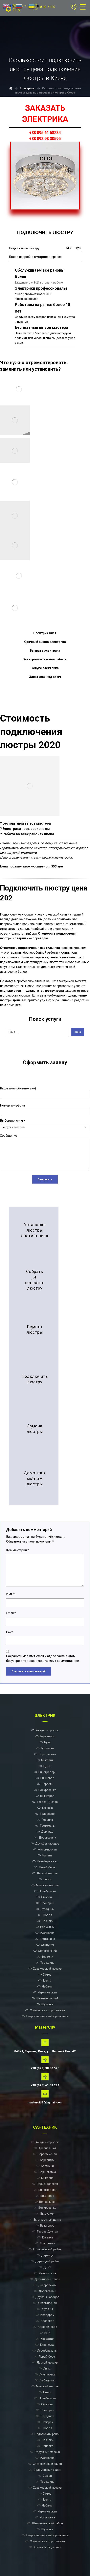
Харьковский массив (45, 1968)
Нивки (45, 2392)
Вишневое (45, 1778)
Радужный (45, 1927)
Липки (45, 1879)
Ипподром (45, 2315)
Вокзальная (45, 2202)
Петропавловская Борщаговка (45, 2016)
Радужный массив (45, 2452)
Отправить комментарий (28, 1671)
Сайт (9, 1632)
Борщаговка (45, 1754)
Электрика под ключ (45, 677)
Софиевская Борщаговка (45, 2010)
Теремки (45, 1957)
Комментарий (17, 1550)
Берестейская (45, 2154)
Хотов (45, 1974)
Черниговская (45, 1992)
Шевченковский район (45, 2523)
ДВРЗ (45, 2267)
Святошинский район (45, 2464)
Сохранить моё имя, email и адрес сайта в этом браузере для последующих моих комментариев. (43, 1658)
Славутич (45, 1945)
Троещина (45, 1962)
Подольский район (45, 2434)
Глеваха (45, 1808)
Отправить (45, 1179)
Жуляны (45, 2309)
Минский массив (45, 1885)
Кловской (45, 2321)
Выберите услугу (45, 1125)
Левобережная (45, 1861)
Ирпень (45, 1855)
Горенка (45, 1820)
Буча (45, 1742)
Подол (45, 1915)
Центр (45, 1980)
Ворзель (45, 1784)
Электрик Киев (45, 633)
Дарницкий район (45, 2261)
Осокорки (45, 1903)
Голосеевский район (45, 2249)
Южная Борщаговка (45, 2547)
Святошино (45, 1939)
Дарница (45, 1831)
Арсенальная (45, 2148)
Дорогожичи (45, 1837)
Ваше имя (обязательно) (45, 1092)
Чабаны (45, 1986)
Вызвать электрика (45, 650)
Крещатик (45, 2339)
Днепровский (45, 2285)
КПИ (45, 2333)
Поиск (78, 1032)
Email (11, 1613)
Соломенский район (45, 2470)
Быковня (45, 1760)
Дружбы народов (45, 1843)
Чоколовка (45, 2517)
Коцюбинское (45, 2327)
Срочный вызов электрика (45, 642)
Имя (10, 1594)
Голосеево (45, 1814)
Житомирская (45, 1849)
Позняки (45, 1921)
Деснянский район (45, 2279)
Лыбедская (45, 2380)
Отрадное (45, 2416)
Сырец (45, 2476)
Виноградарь (45, 1772)
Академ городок (45, 1730)
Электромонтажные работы (45, 659)
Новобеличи (45, 1891)
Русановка (45, 1933)
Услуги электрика (45, 668)
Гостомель (45, 1825)
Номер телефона (45, 1110)
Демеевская (45, 2273)
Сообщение (45, 1152)
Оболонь (45, 1897)
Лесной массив (45, 1873)
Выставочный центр (45, 2219)
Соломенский (45, 1951)
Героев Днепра (45, 1802)
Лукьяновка (45, 2374)
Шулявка (45, 2004)
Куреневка (45, 2344)
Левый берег (45, 1867)
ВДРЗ (45, 1766)
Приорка (45, 2446)
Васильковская (45, 2184)
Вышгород (45, 1796)
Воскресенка (45, 1790)
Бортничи (45, 1748)
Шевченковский (45, 1998)
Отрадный (45, 1909)
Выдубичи (45, 2213)
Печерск (45, 2422)
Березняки (45, 1736)
